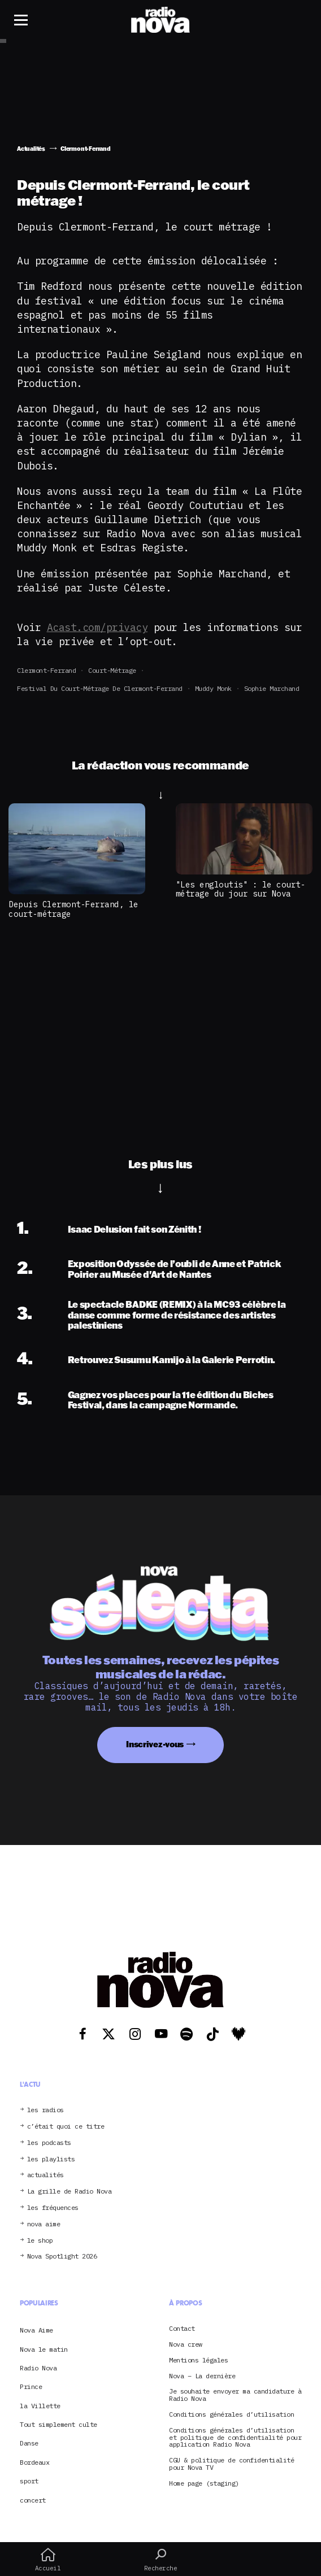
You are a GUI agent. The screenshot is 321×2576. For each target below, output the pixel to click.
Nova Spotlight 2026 (62, 2256)
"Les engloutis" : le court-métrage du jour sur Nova (241, 889)
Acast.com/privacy (97, 627)
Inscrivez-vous (155, 1744)
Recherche (160, 2559)
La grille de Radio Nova (69, 2191)
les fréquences (53, 2208)
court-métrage (112, 670)
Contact (182, 2329)
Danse (29, 2443)
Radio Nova (38, 2368)
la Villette (40, 2405)
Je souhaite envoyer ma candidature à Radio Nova (235, 2395)
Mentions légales (198, 2360)
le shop (40, 2240)
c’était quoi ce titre (66, 2126)
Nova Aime (36, 2330)
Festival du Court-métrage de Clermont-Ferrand (100, 688)
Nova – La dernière (202, 2376)
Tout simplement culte (58, 2424)
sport (29, 2481)
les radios (45, 2110)
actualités (45, 2175)
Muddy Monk (213, 688)
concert (33, 2500)
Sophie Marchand (272, 688)
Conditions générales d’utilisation (231, 2414)
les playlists (51, 2159)
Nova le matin (44, 2349)
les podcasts (49, 2143)
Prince (31, 2386)
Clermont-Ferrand (46, 670)
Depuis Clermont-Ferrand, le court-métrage (73, 909)
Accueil (48, 2559)
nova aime (43, 2224)
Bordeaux (34, 2462)
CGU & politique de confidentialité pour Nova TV (231, 2464)
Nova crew (185, 2344)
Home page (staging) (204, 2483)
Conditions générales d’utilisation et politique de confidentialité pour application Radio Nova (235, 2437)
